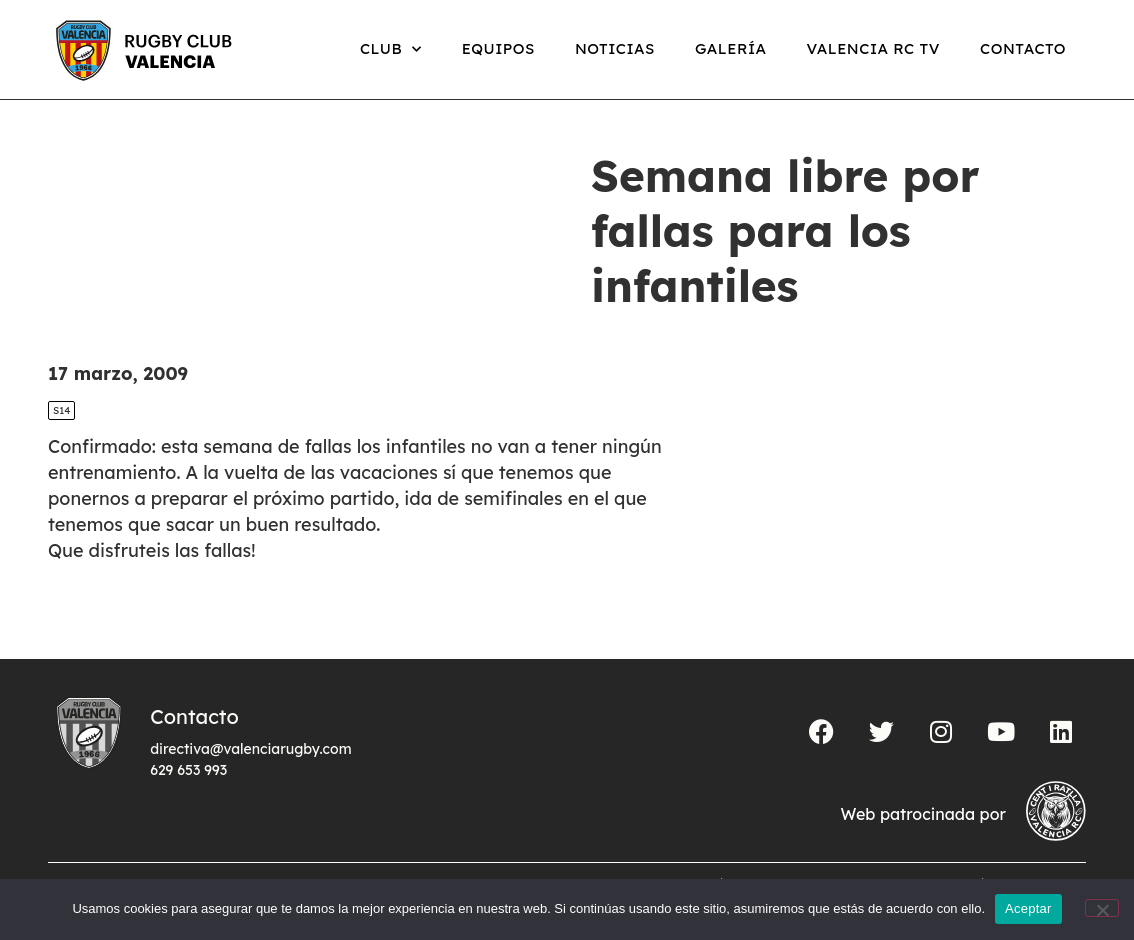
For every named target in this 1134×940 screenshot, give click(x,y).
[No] (1102, 908)
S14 (61, 410)
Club (391, 49)
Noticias (615, 48)
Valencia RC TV (873, 48)
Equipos (498, 48)
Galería (731, 48)
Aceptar (1028, 908)
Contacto (1023, 48)
